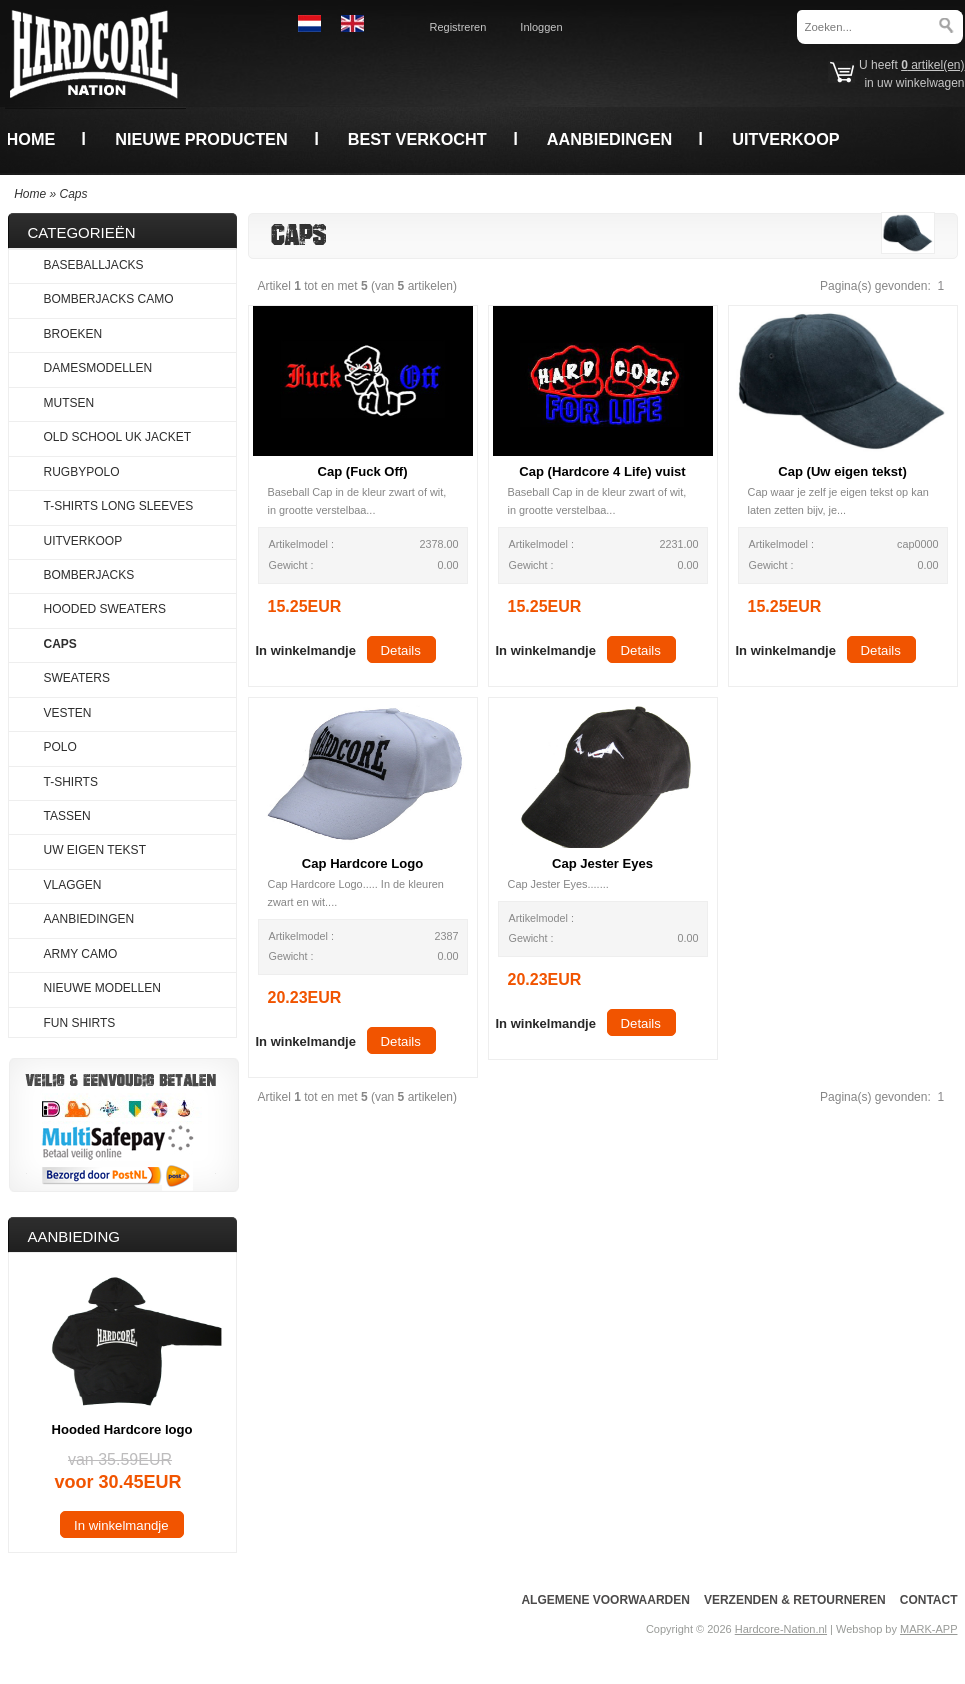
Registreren (458, 27)
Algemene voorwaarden (605, 1600)
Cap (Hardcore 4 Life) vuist (602, 471)
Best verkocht (417, 139)
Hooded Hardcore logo (122, 1429)
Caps (74, 194)
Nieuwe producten (201, 139)
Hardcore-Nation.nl (781, 1629)
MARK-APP (928, 1629)
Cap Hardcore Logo (362, 863)
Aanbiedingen (610, 139)
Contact (929, 1600)
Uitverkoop (785, 139)
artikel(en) (932, 65)
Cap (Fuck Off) (362, 471)
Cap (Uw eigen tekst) (842, 471)
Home (31, 139)
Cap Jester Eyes (602, 863)
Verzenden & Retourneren (795, 1600)
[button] (306, 649)
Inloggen (541, 27)
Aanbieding (74, 1236)
